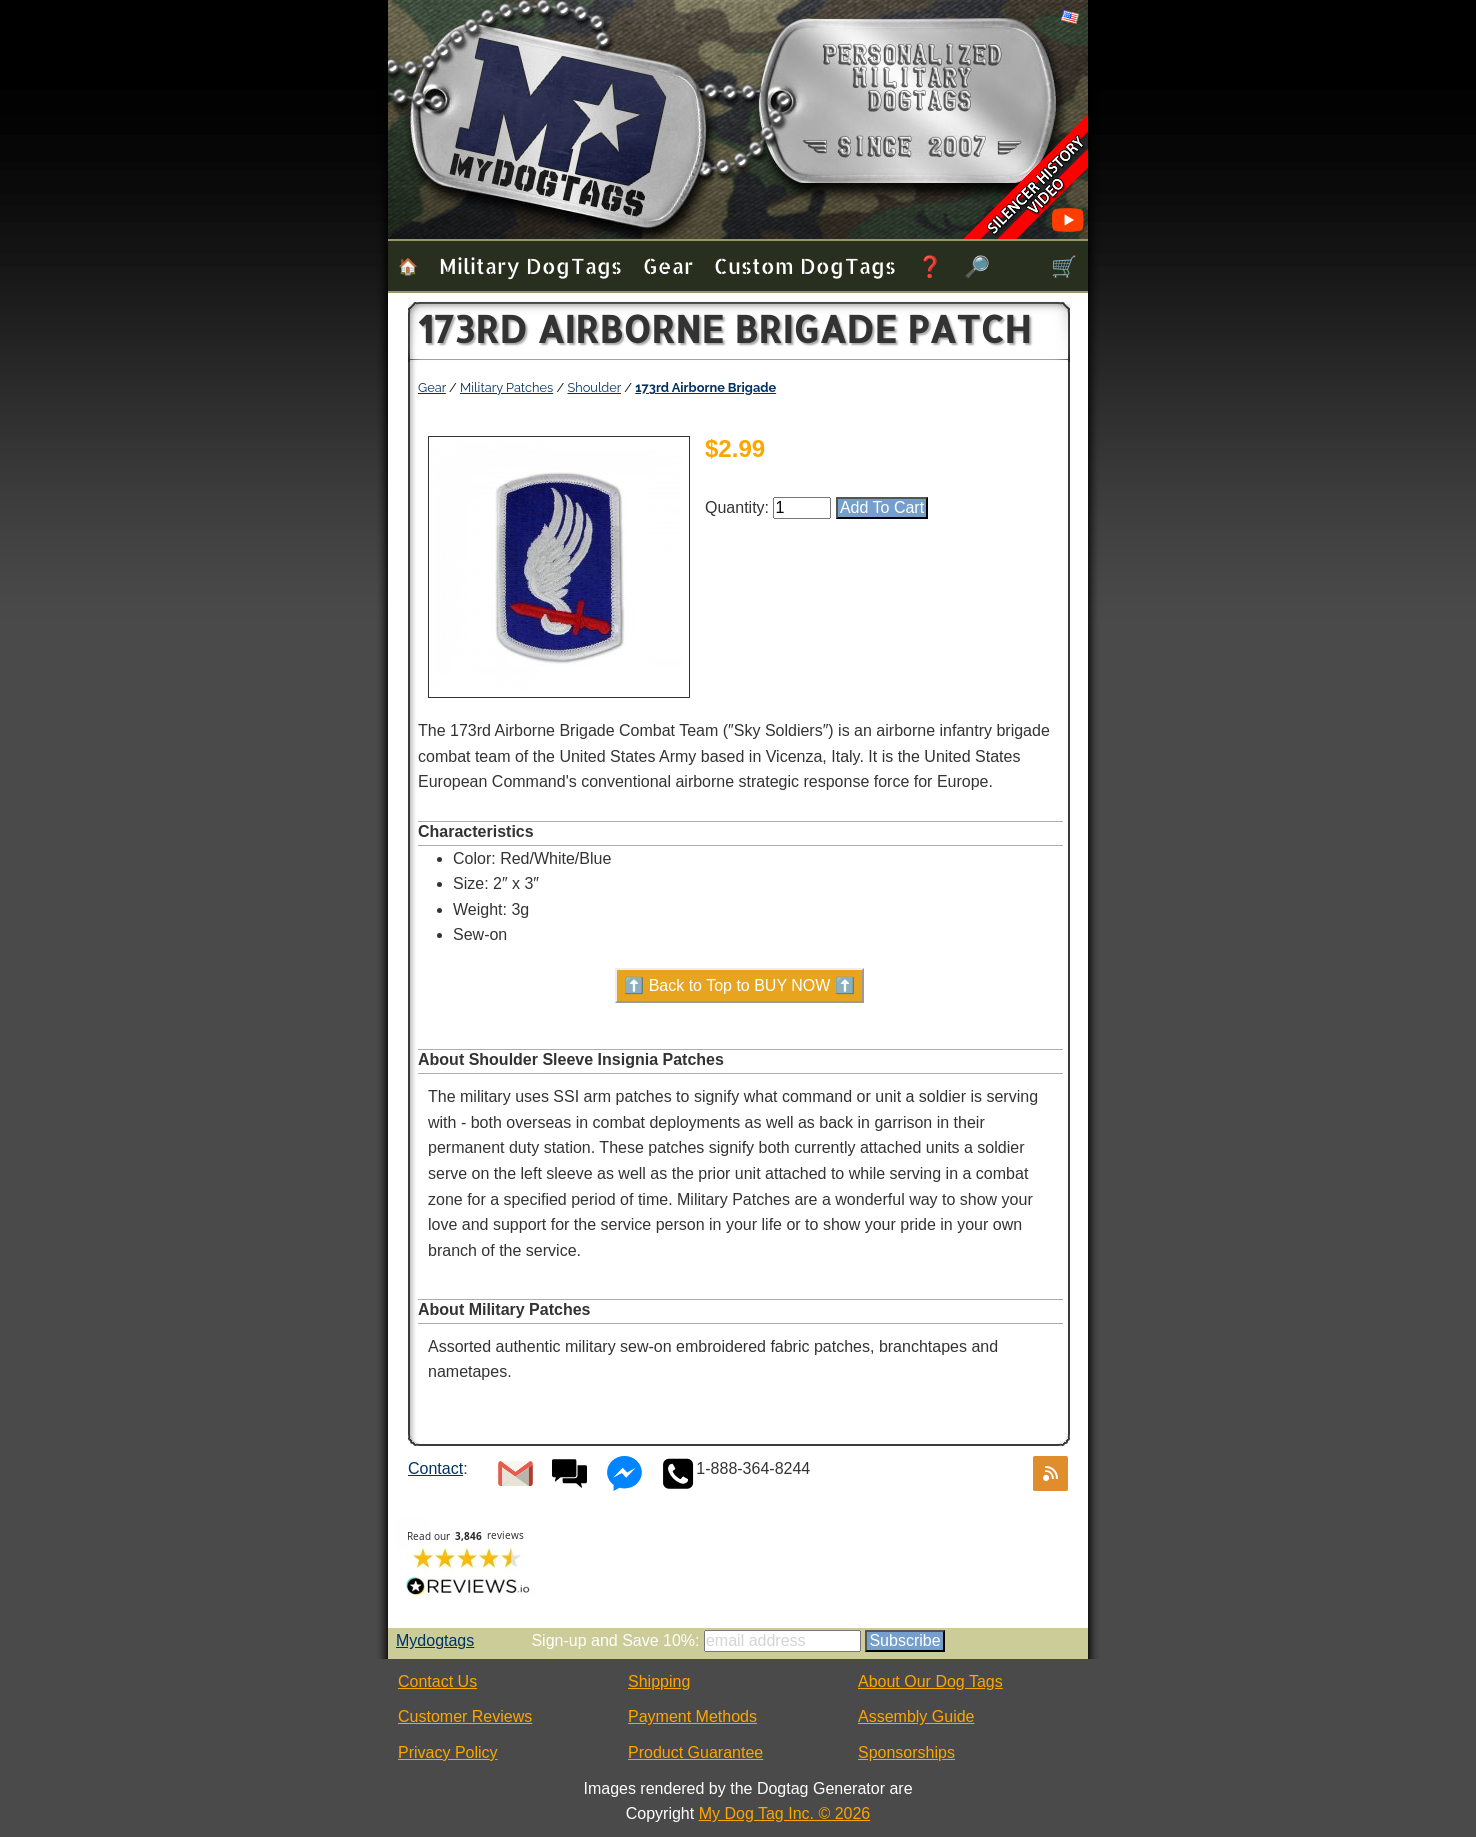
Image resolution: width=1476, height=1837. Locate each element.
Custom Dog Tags (805, 265)
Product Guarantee (695, 1752)
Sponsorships (906, 1752)
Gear (668, 265)
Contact (435, 1468)
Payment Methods (692, 1716)
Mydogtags (435, 1640)
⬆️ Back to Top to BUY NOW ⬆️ (739, 985)
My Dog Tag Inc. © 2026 (785, 1813)
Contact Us (437, 1681)
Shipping (659, 1681)
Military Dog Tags (530, 265)
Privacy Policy (448, 1752)
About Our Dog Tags (930, 1681)
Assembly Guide (916, 1716)
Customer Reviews (465, 1716)
